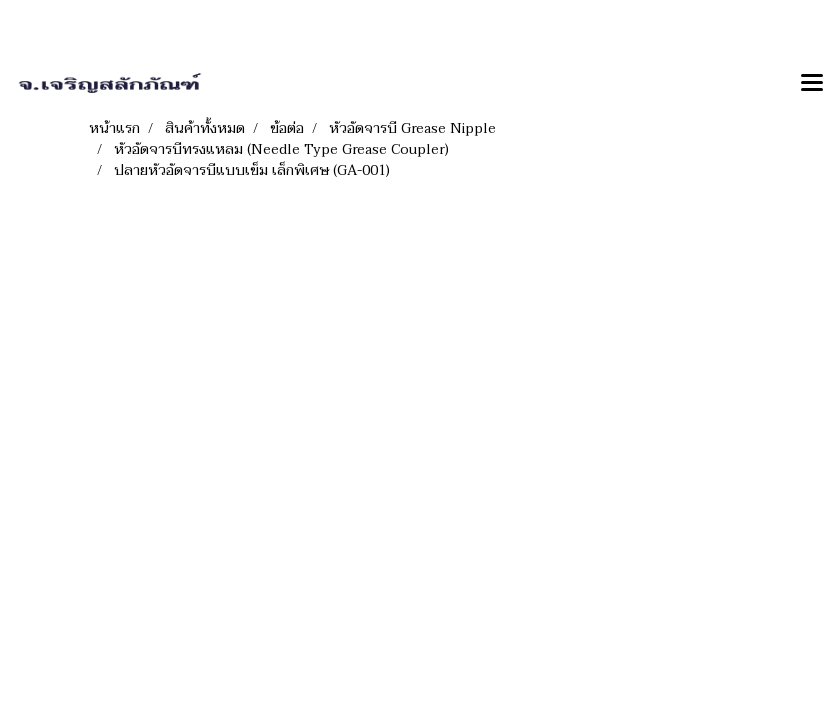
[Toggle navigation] (812, 84)
